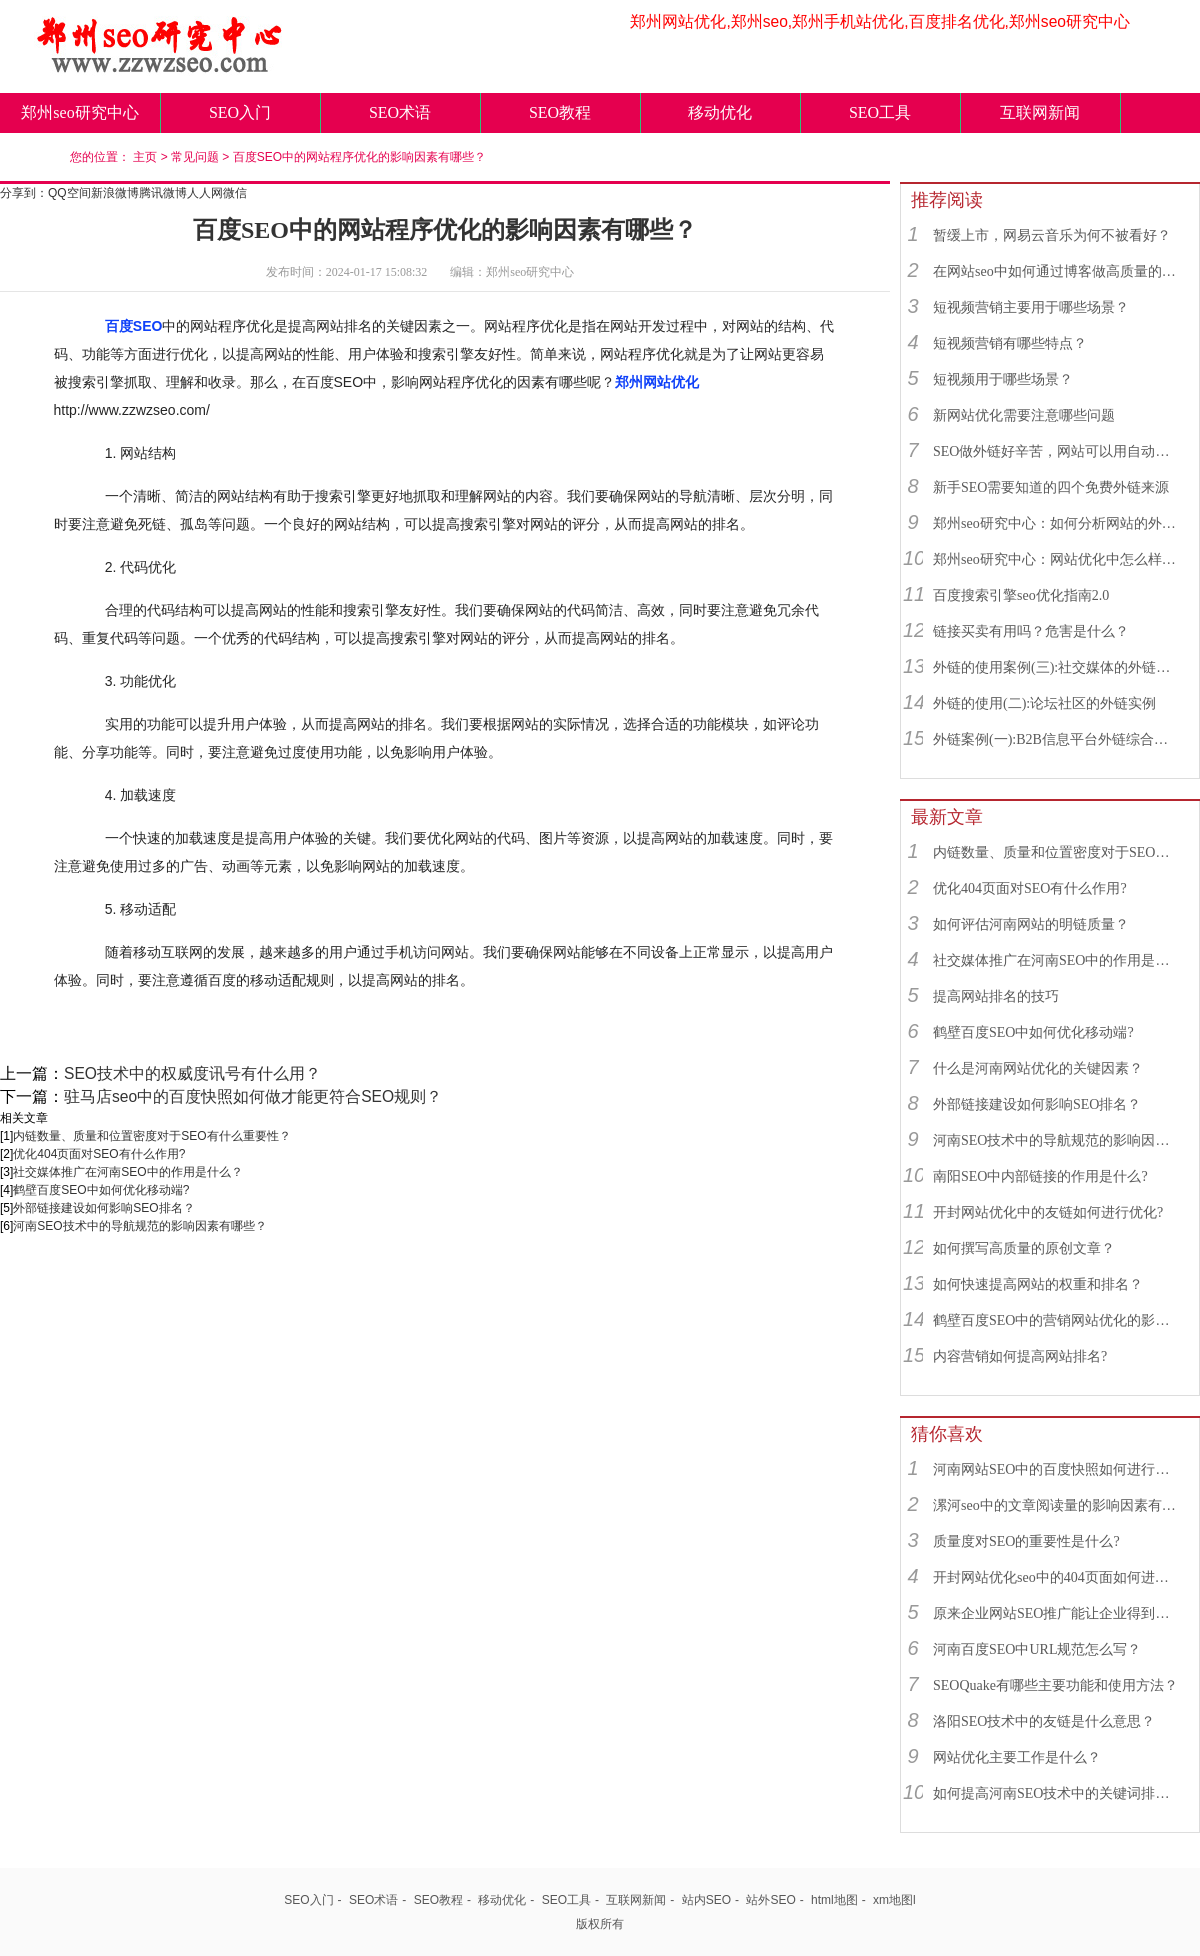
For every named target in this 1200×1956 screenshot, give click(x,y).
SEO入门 (240, 112)
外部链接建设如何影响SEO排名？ (103, 1208)
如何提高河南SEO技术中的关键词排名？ (1057, 1793)
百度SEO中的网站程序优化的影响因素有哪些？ (359, 157)
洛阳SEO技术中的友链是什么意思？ (1044, 1721)
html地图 (834, 1900)
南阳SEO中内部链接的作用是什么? (1040, 1176)
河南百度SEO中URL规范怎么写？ (1037, 1649)
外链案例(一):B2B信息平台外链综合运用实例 (1057, 739)
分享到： (24, 193)
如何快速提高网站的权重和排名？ (1038, 1284)
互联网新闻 (1040, 112)
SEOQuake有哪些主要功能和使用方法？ (1055, 1685)
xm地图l (894, 1900)
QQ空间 (69, 193)
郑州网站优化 (657, 382)
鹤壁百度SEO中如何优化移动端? (101, 1190)
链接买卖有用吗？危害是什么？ (1031, 631)
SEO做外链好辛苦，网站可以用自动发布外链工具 (1057, 451)
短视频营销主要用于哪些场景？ (1031, 307)
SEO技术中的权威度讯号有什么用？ (192, 1073)
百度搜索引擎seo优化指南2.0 (1021, 595)
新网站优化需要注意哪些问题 (1024, 415)
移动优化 (720, 112)
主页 (145, 157)
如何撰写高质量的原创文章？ (1024, 1248)
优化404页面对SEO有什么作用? (99, 1154)
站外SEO (770, 1900)
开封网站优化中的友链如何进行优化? (1048, 1212)
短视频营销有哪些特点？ (1010, 343)
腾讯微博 (163, 193)
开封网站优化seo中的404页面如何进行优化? (1057, 1577)
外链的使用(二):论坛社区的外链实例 (1044, 703)
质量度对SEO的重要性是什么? (1026, 1541)
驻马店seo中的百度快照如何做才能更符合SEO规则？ (253, 1096)
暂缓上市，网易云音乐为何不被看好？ (1052, 235)
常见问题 (195, 157)
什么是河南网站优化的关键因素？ (1038, 1068)
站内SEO (706, 1900)
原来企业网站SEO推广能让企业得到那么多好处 (1057, 1613)
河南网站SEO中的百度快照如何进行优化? (1057, 1469)
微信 (235, 193)
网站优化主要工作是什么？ (1017, 1757)
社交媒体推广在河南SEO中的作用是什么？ (127, 1172)
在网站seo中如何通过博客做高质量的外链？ (1057, 271)
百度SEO (134, 326)
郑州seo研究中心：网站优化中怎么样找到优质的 (1057, 559)
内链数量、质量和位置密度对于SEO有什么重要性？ (151, 1136)
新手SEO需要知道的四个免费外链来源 (1051, 487)
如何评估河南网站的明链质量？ (1031, 924)
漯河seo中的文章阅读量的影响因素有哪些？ (1057, 1505)
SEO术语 (400, 112)
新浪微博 (115, 193)
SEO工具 (880, 112)
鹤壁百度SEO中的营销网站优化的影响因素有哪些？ (1057, 1320)
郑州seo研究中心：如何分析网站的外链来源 (1057, 523)
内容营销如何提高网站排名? (1020, 1356)
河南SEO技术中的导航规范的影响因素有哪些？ (139, 1226)
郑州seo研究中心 (79, 112)
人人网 (205, 193)
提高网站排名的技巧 (996, 996)
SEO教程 (560, 112)
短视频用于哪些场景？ (1003, 379)
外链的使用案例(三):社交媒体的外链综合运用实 (1057, 667)
